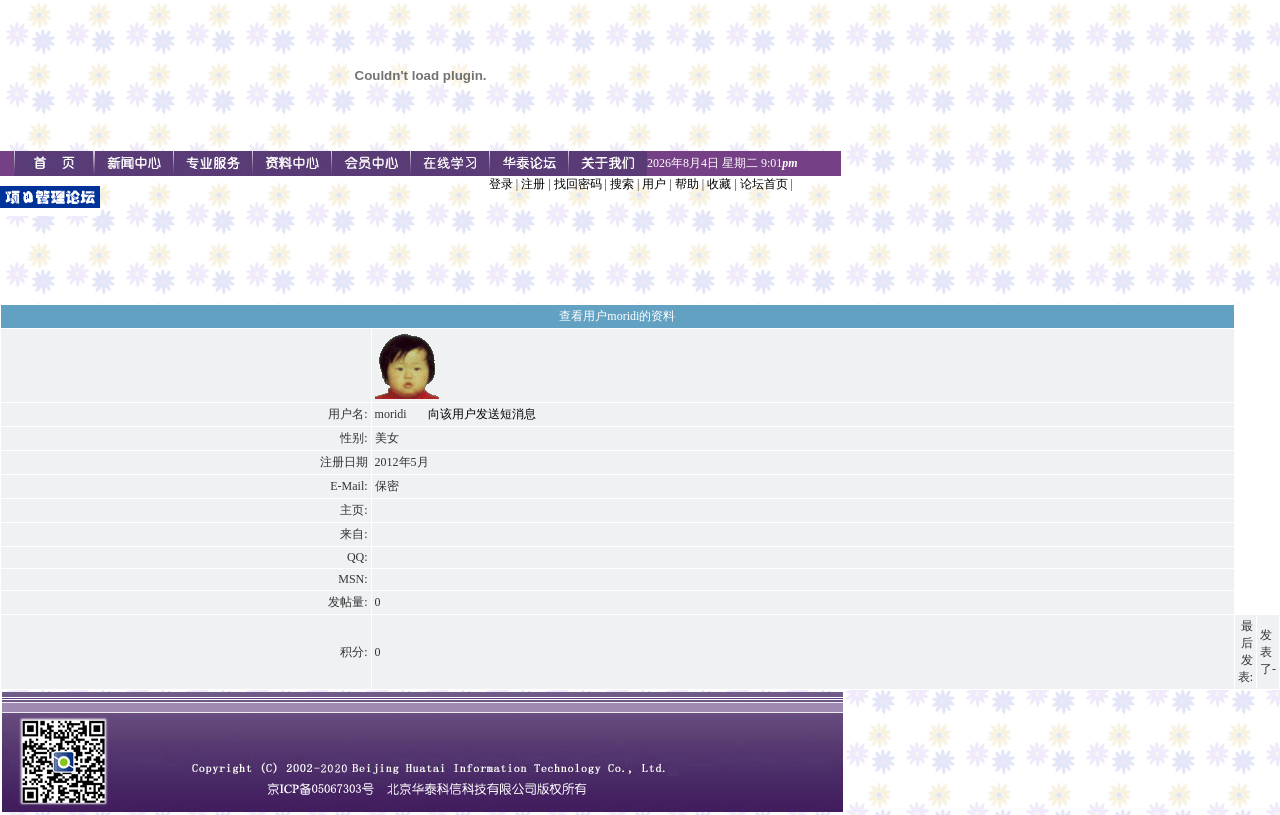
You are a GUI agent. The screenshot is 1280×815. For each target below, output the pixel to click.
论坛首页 (764, 184)
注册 (533, 184)
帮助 (687, 184)
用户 (654, 184)
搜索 (622, 184)
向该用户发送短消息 (482, 414)
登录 (501, 184)
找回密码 (578, 184)
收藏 (719, 184)
